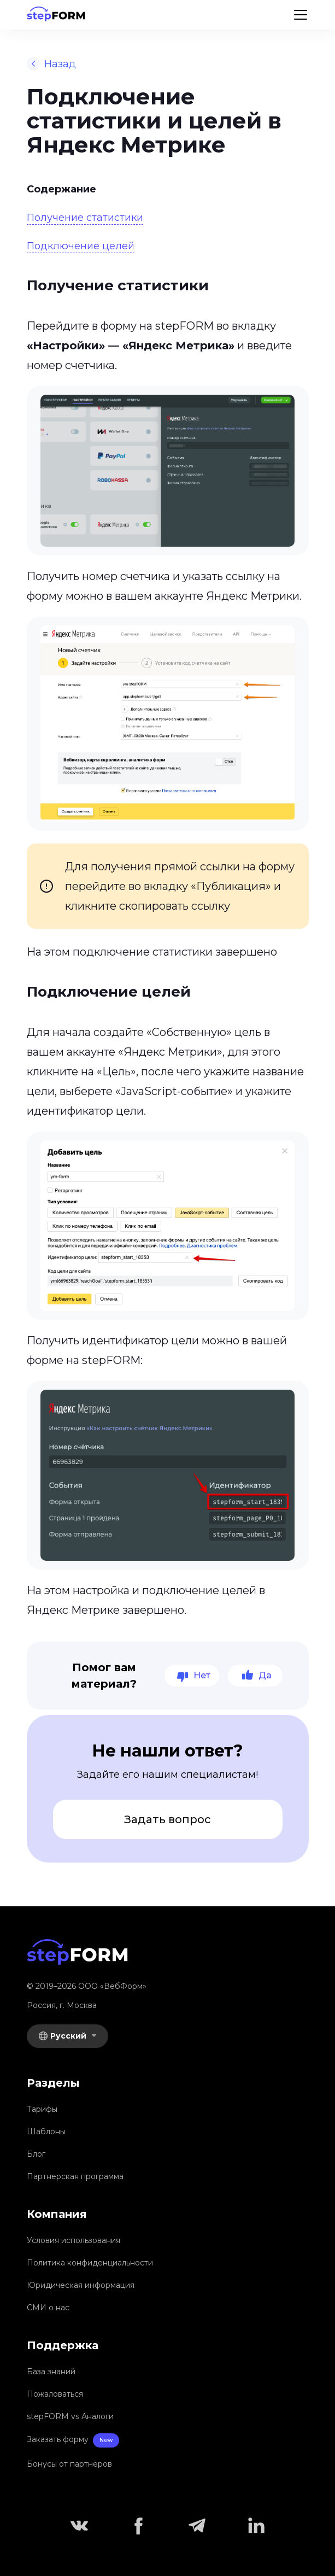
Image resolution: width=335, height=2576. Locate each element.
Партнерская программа (75, 2176)
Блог (36, 2154)
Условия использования (73, 2240)
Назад (51, 64)
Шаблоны (46, 2131)
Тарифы (42, 2109)
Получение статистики (85, 218)
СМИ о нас (48, 2307)
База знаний (51, 2371)
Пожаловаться (55, 2394)
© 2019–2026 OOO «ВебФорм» (86, 1986)
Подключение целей (80, 246)
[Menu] (300, 14)
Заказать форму (73, 2440)
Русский (63, 2036)
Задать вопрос (167, 1819)
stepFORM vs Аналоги (70, 2416)
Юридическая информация (80, 2285)
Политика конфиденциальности (90, 2263)
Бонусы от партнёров (69, 2464)
